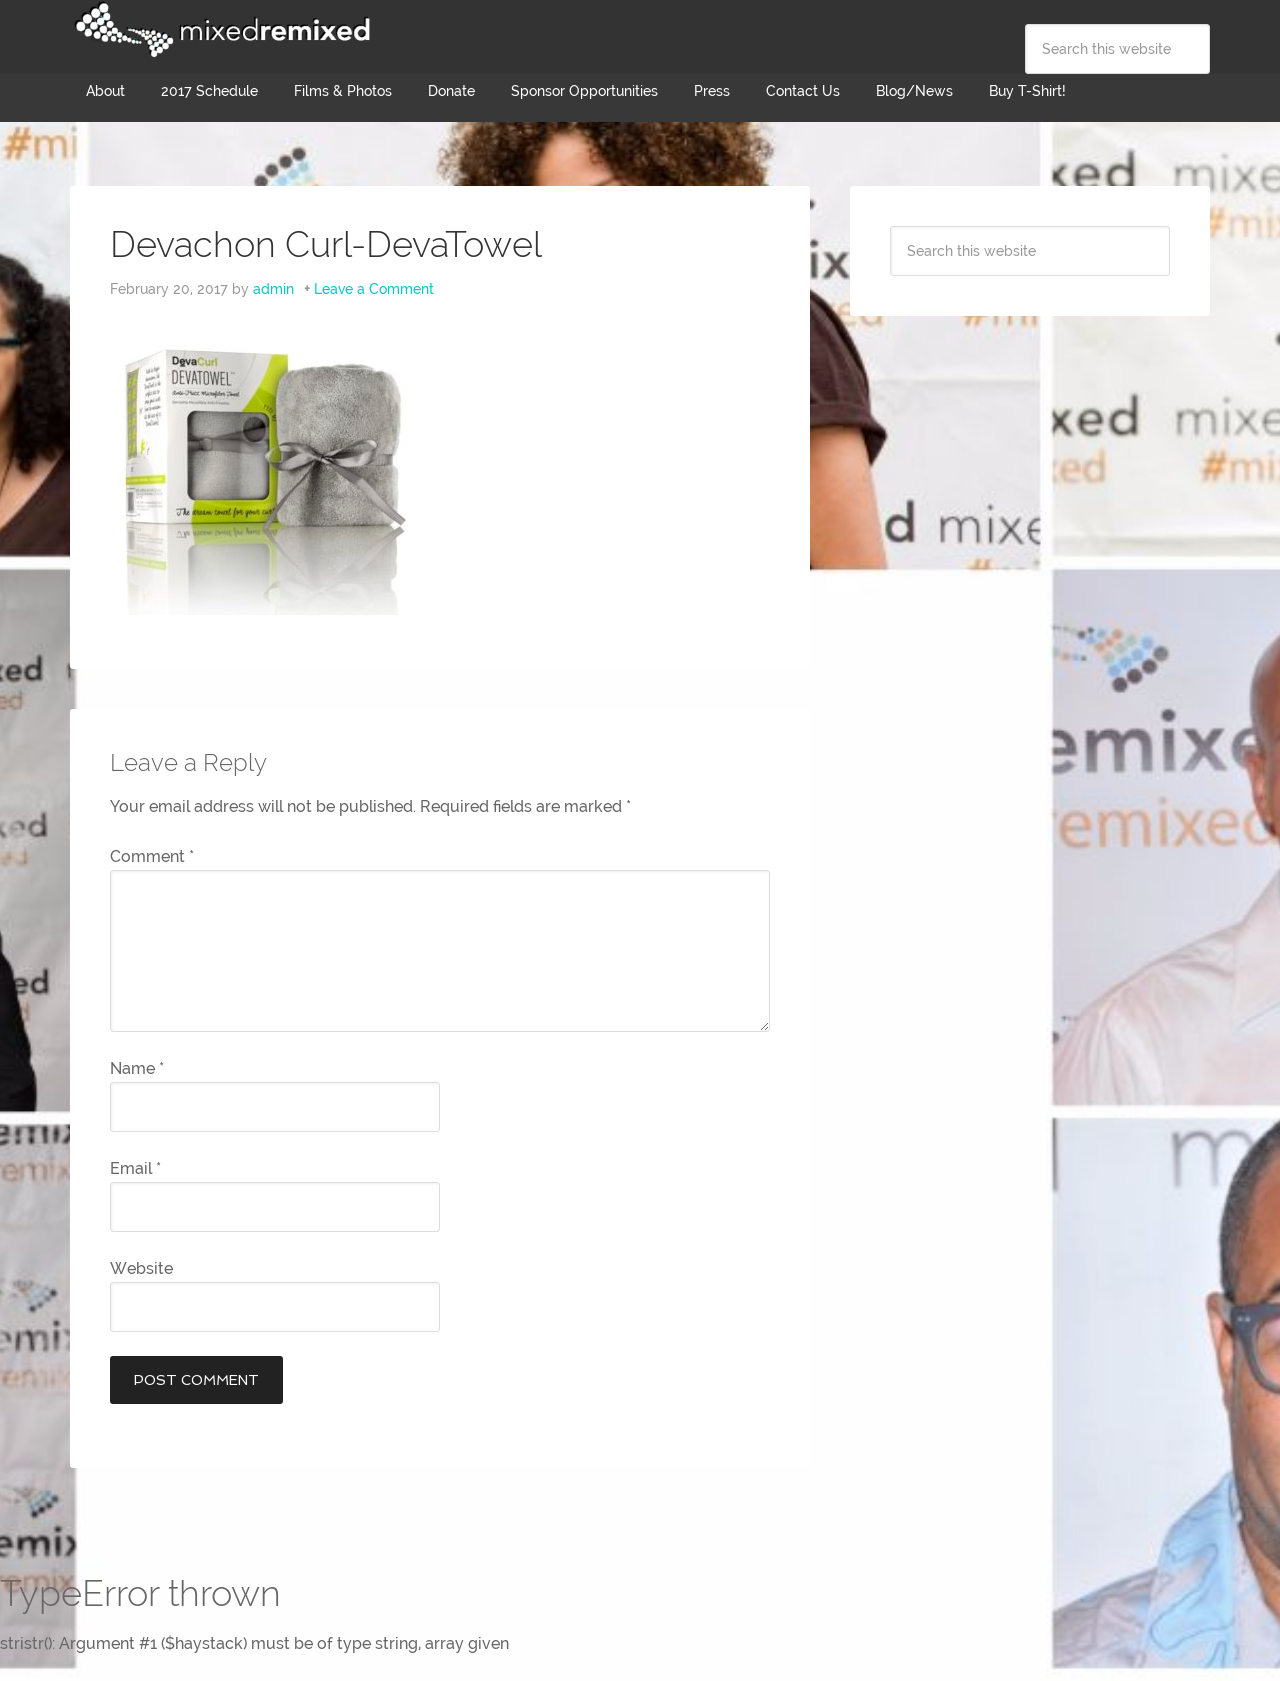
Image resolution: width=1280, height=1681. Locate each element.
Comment (152, 856)
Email (135, 1168)
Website (141, 1268)
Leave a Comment (374, 289)
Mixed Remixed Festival (220, 30)
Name (137, 1068)
